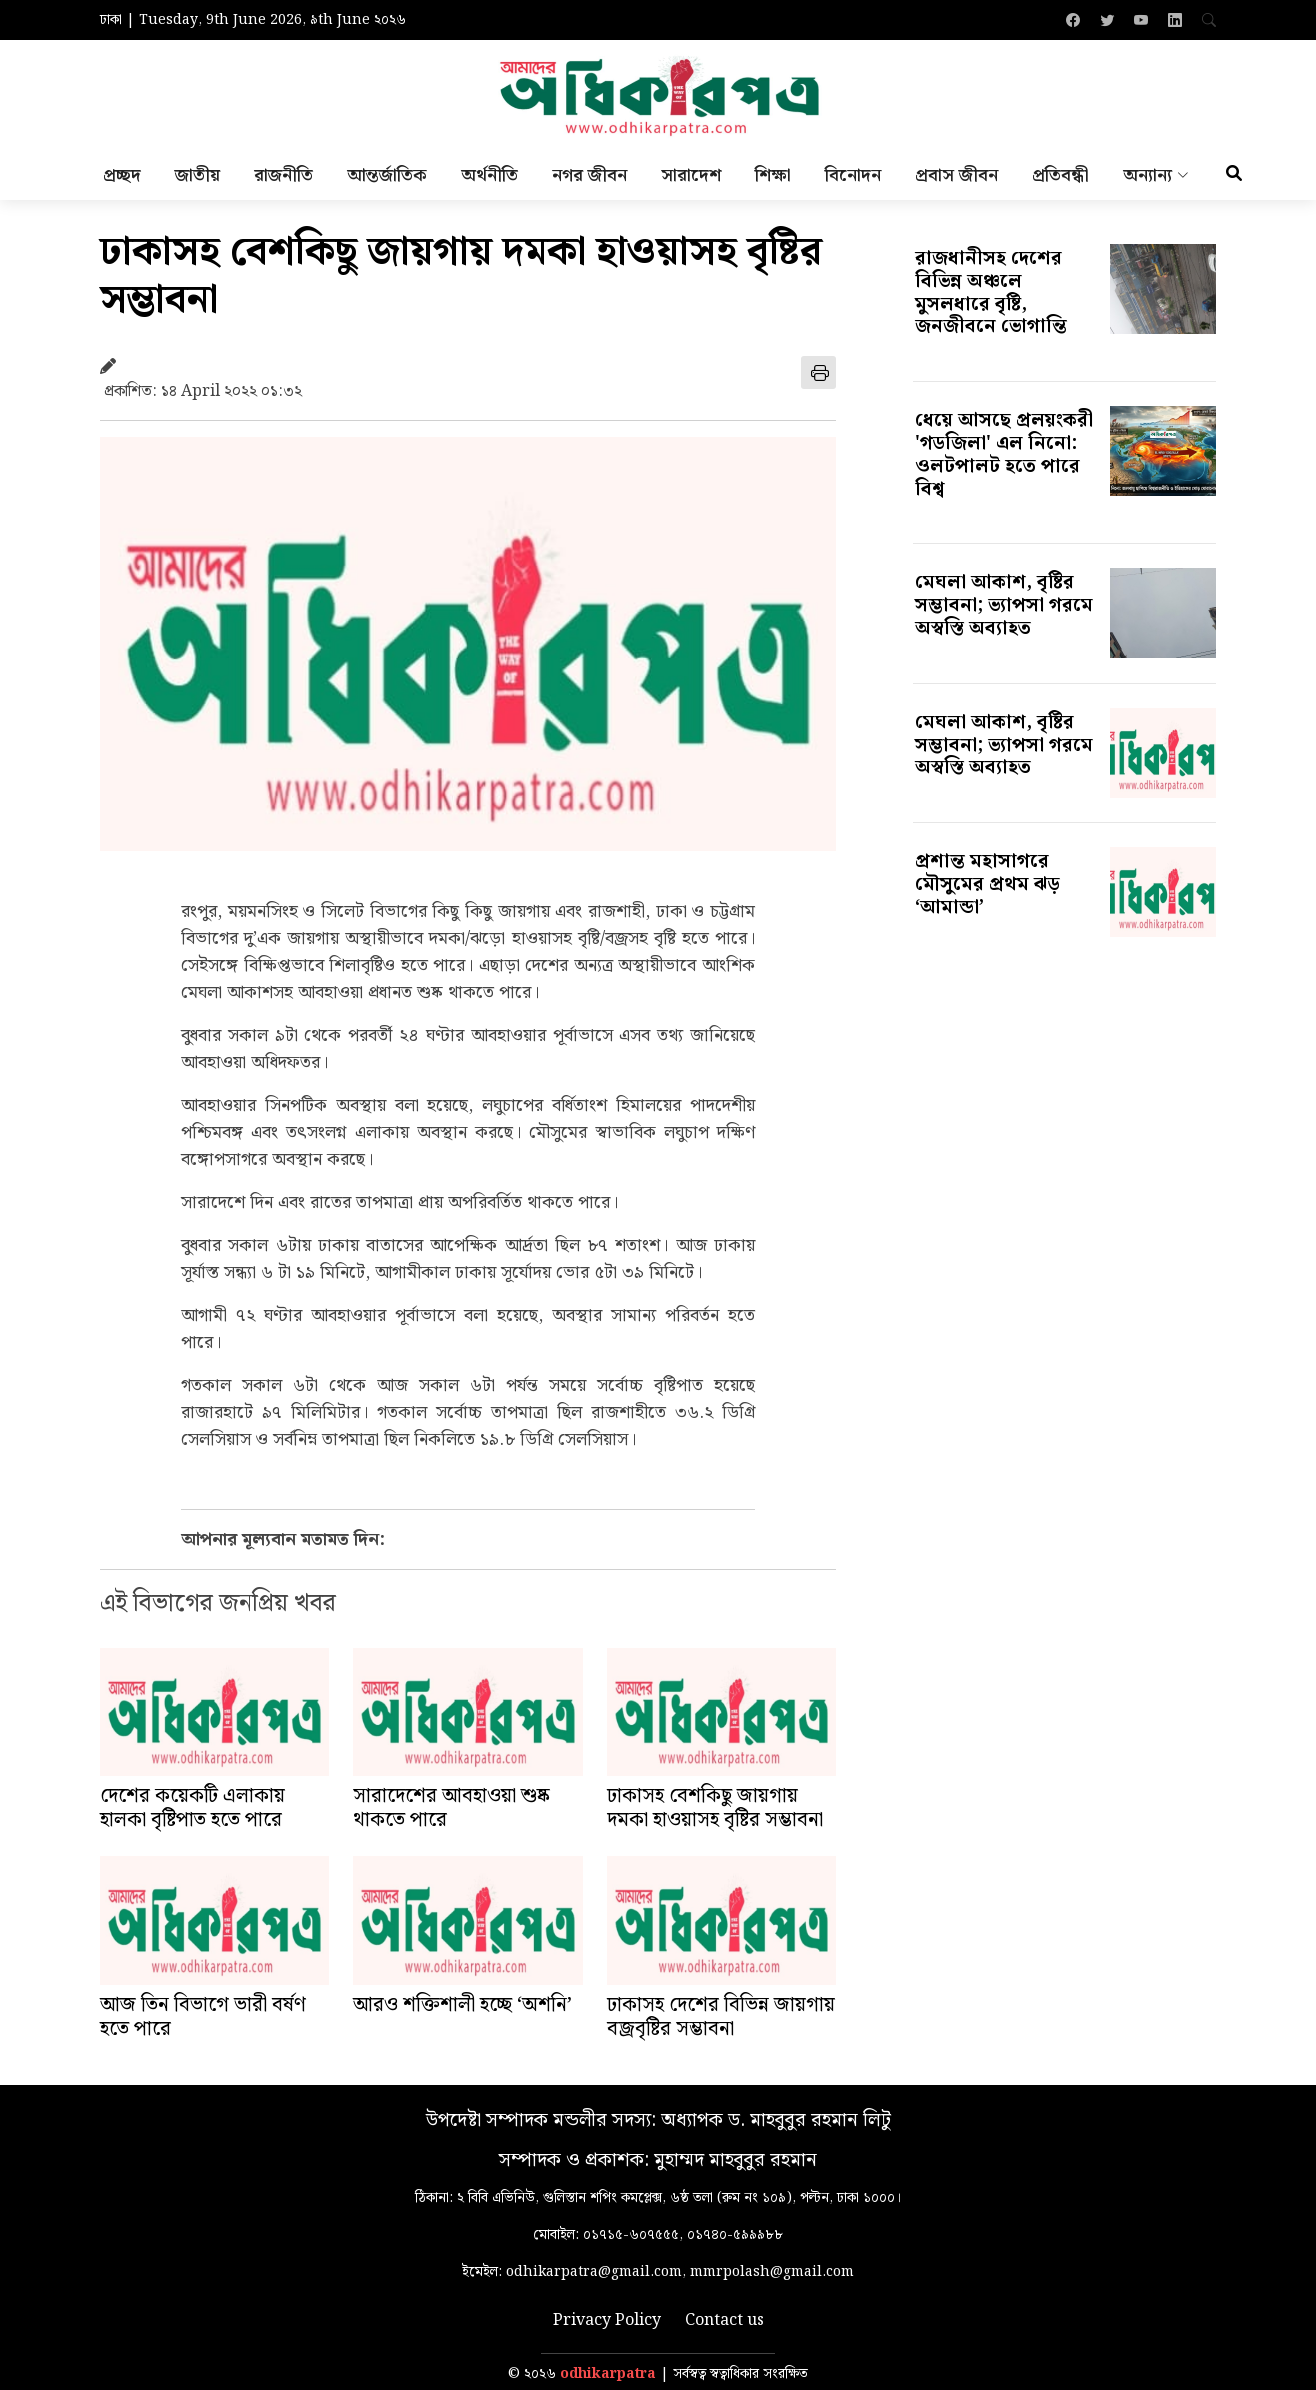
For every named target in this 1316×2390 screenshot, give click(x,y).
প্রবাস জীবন (956, 175)
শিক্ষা (773, 175)
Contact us (724, 2321)
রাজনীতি (283, 175)
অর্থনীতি (489, 175)
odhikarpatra (608, 2374)
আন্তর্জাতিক (387, 175)
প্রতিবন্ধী (1060, 175)
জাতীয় (197, 175)
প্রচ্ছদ (122, 175)
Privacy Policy (607, 2321)
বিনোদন (853, 175)
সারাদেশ (691, 175)
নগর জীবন (589, 175)
